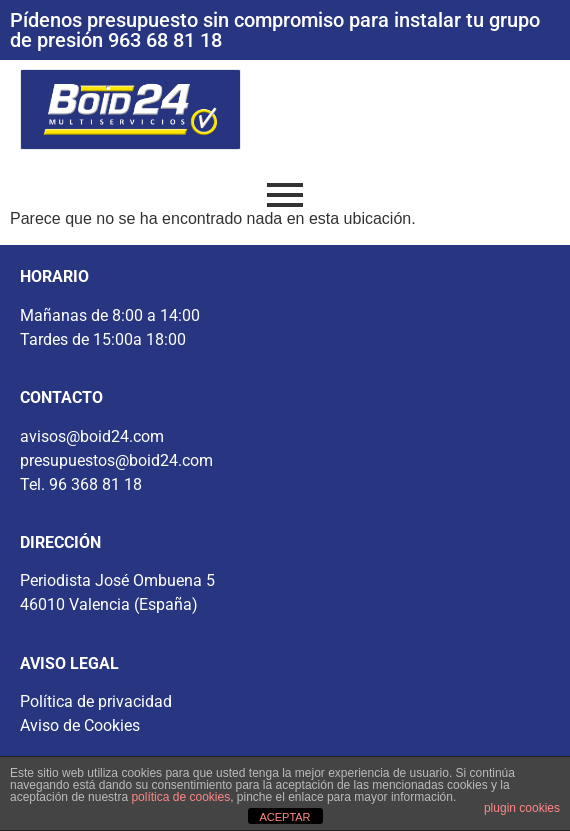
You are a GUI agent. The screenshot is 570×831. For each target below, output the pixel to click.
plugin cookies (522, 808)
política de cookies (180, 797)
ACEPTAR (284, 817)
